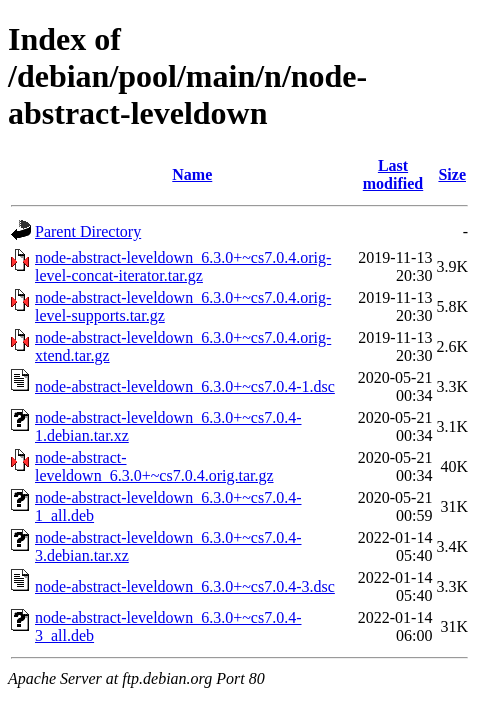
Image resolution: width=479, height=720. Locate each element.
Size (452, 174)
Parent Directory (88, 231)
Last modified (393, 174)
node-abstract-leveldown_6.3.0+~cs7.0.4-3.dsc (185, 586)
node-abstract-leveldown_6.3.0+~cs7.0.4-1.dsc (185, 386)
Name (192, 174)
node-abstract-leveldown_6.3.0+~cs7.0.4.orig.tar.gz (154, 466)
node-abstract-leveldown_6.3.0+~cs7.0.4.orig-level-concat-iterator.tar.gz (183, 266)
